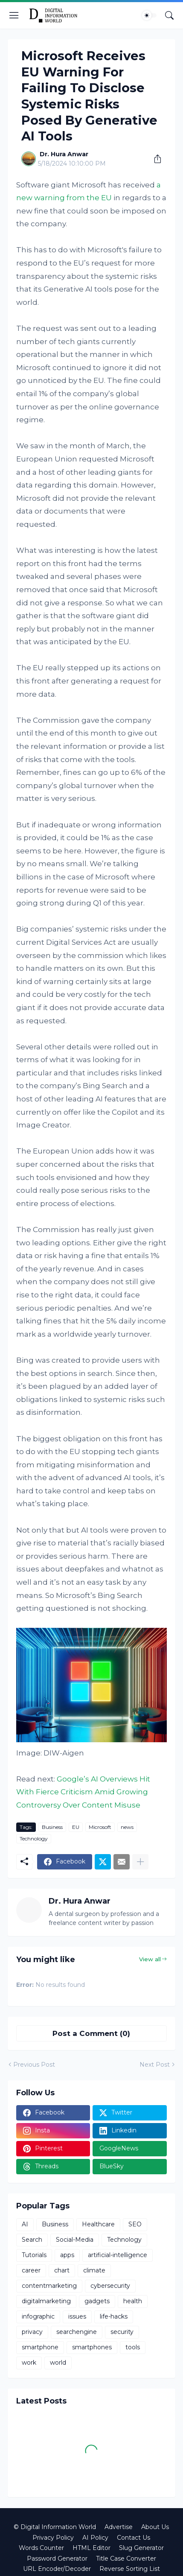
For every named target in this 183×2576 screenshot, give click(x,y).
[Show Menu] (14, 15)
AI (25, 2224)
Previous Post (34, 2064)
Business (52, 1827)
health (132, 2301)
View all (150, 1959)
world (58, 2362)
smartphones (92, 2347)
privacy (32, 2332)
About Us (155, 2527)
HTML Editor (91, 2548)
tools (132, 2347)
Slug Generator (141, 2548)
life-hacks (114, 2316)
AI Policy (95, 2537)
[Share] (154, 159)
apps (67, 2255)
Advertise (119, 2527)
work (29, 2362)
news (127, 1827)
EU (75, 1827)
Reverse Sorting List (129, 2569)
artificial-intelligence (117, 2255)
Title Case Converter (126, 2558)
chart (62, 2270)
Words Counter (41, 2548)
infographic (38, 2316)
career (31, 2270)
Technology (34, 1838)
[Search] (169, 15)
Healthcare (98, 2224)
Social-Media (74, 2239)
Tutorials (34, 2255)
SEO (135, 2224)
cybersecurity (110, 2286)
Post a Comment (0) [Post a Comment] (91, 2033)
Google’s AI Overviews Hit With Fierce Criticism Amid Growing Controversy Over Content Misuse (83, 1792)
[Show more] (140, 1861)
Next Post (154, 2064)
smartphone (40, 2347)
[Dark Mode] (149, 15)
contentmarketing (49, 2286)
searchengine (76, 2332)
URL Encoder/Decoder (57, 2569)
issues (77, 2316)
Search (32, 2239)
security (122, 2332)
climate (94, 2270)
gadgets (97, 2301)
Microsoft (100, 1827)
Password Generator (57, 2558)
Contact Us (133, 2537)
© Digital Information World (55, 2527)
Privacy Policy (53, 2537)
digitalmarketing (46, 2301)
